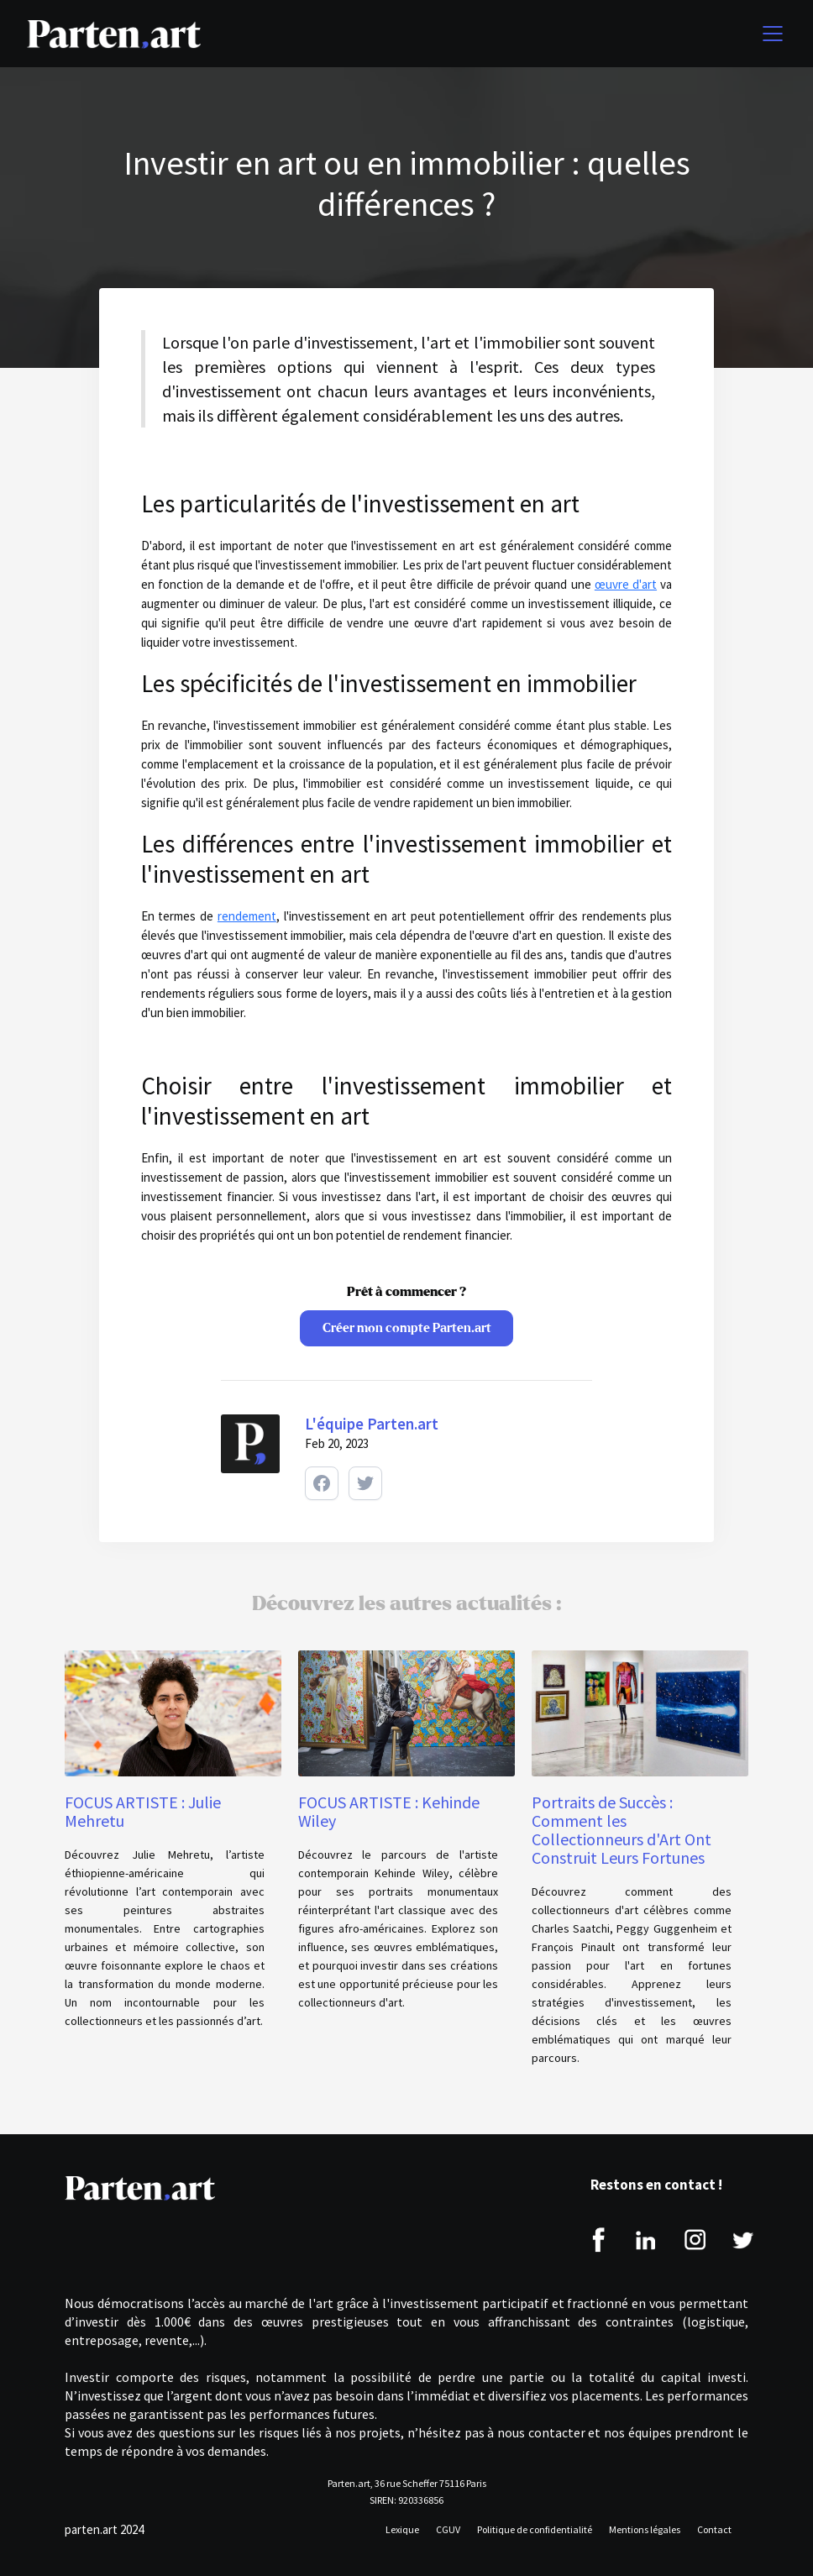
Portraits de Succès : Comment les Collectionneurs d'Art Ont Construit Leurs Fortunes (621, 1830)
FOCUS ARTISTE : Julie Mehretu (143, 1811)
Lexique (402, 2529)
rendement (247, 916)
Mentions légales (644, 2529)
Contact (714, 2529)
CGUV (448, 2529)
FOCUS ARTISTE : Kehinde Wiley (389, 1811)
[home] (114, 33)
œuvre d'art (626, 584)
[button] (769, 33)
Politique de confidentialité (534, 2529)
